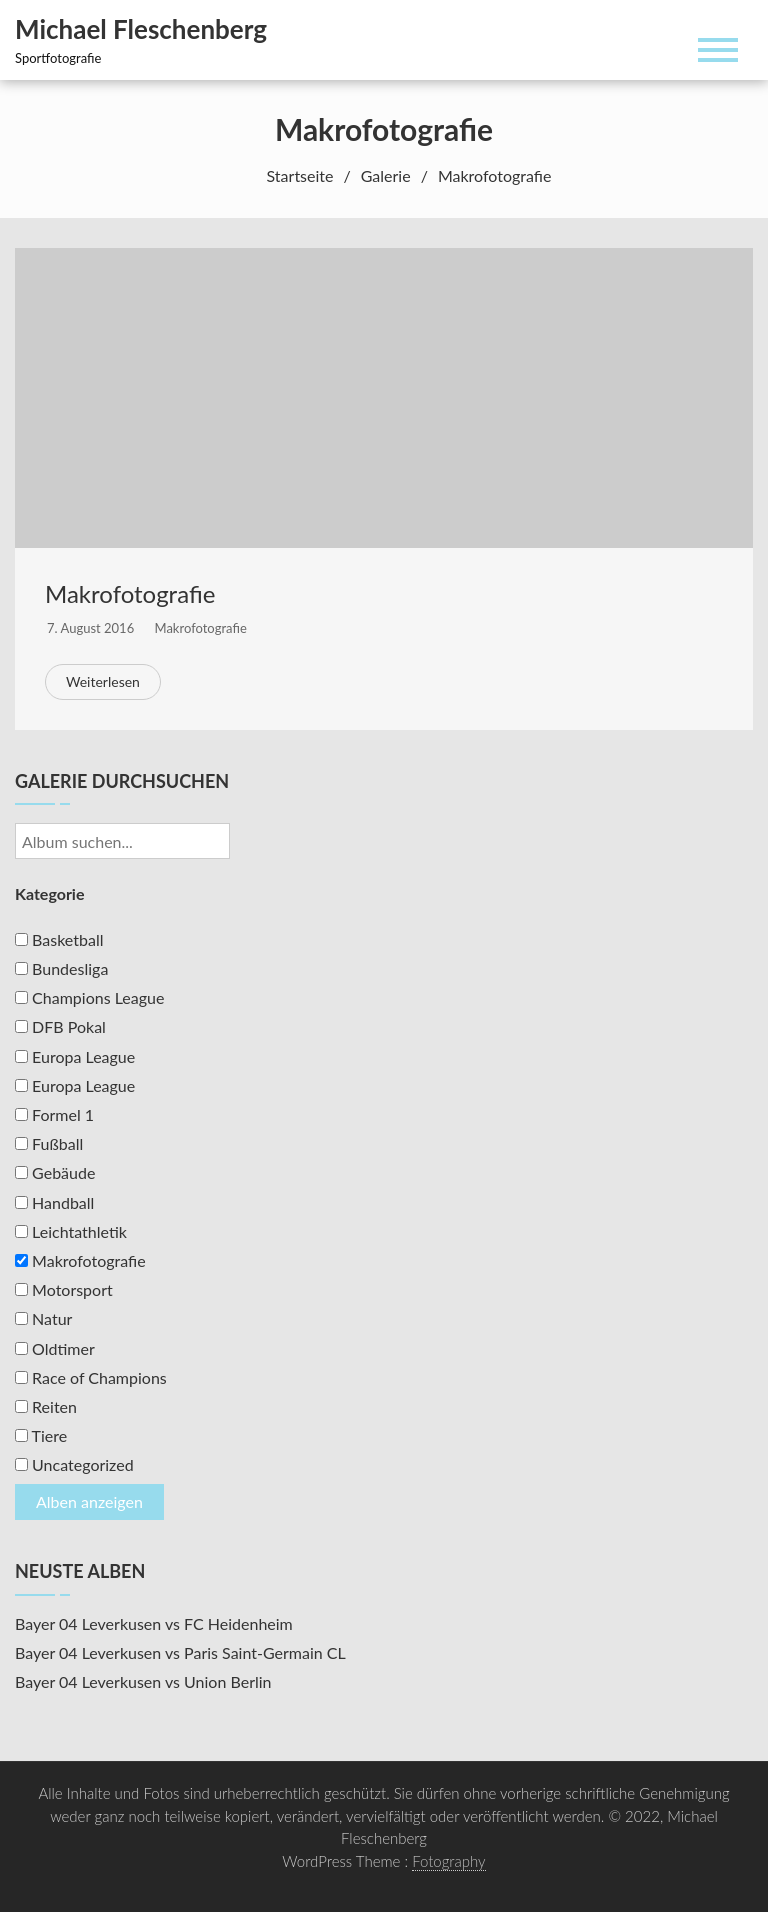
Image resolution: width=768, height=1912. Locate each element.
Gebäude (55, 1172)
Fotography (449, 1861)
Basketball (59, 939)
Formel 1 (54, 1114)
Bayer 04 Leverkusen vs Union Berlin (143, 1681)
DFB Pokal (60, 1026)
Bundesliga (61, 968)
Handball (54, 1202)
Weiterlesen (103, 681)
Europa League (75, 1056)
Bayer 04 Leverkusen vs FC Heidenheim (154, 1623)
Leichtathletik (71, 1231)
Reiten (46, 1406)
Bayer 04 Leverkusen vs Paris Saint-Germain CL (180, 1652)
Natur (43, 1318)
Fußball (49, 1143)
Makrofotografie (130, 593)
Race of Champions (91, 1377)
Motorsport (64, 1289)
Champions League (89, 997)
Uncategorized (74, 1464)
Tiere (41, 1435)
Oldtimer (55, 1348)
